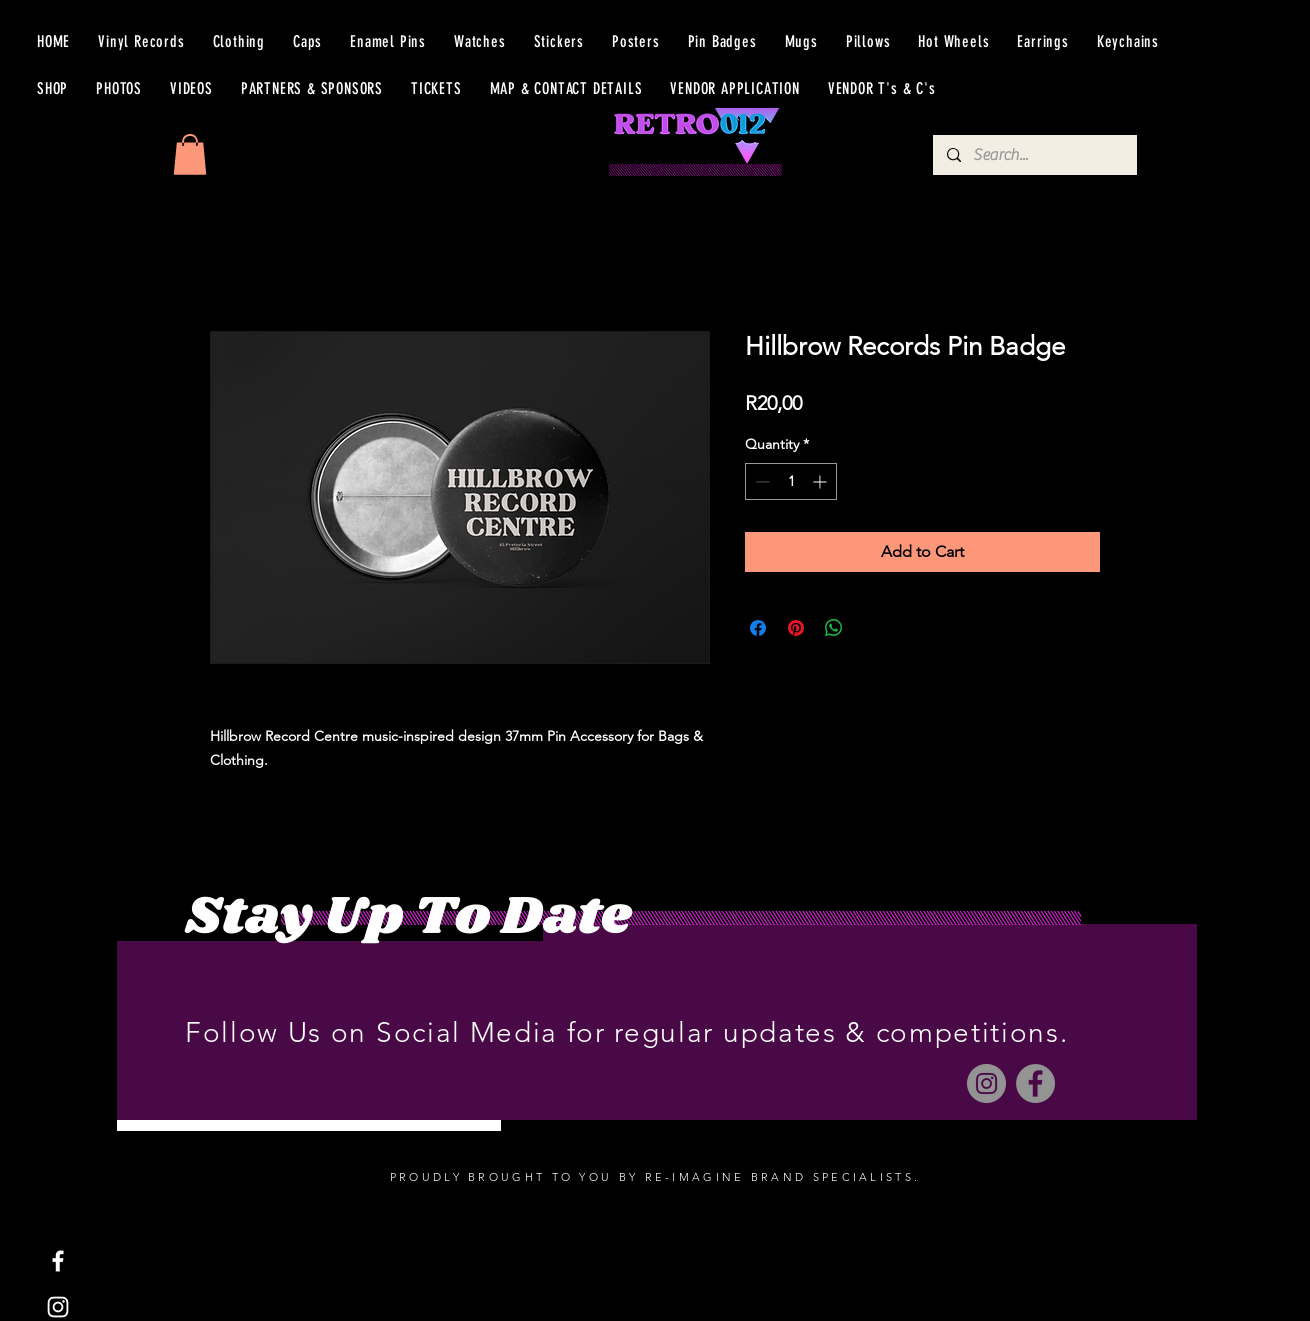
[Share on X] (872, 628)
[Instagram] (986, 1083)
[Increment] (821, 481)
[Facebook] (1035, 1083)
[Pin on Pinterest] (796, 628)
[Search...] (1034, 155)
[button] (190, 154)
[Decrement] (760, 481)
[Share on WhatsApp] (834, 628)
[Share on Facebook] (758, 628)
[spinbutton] (791, 481)
